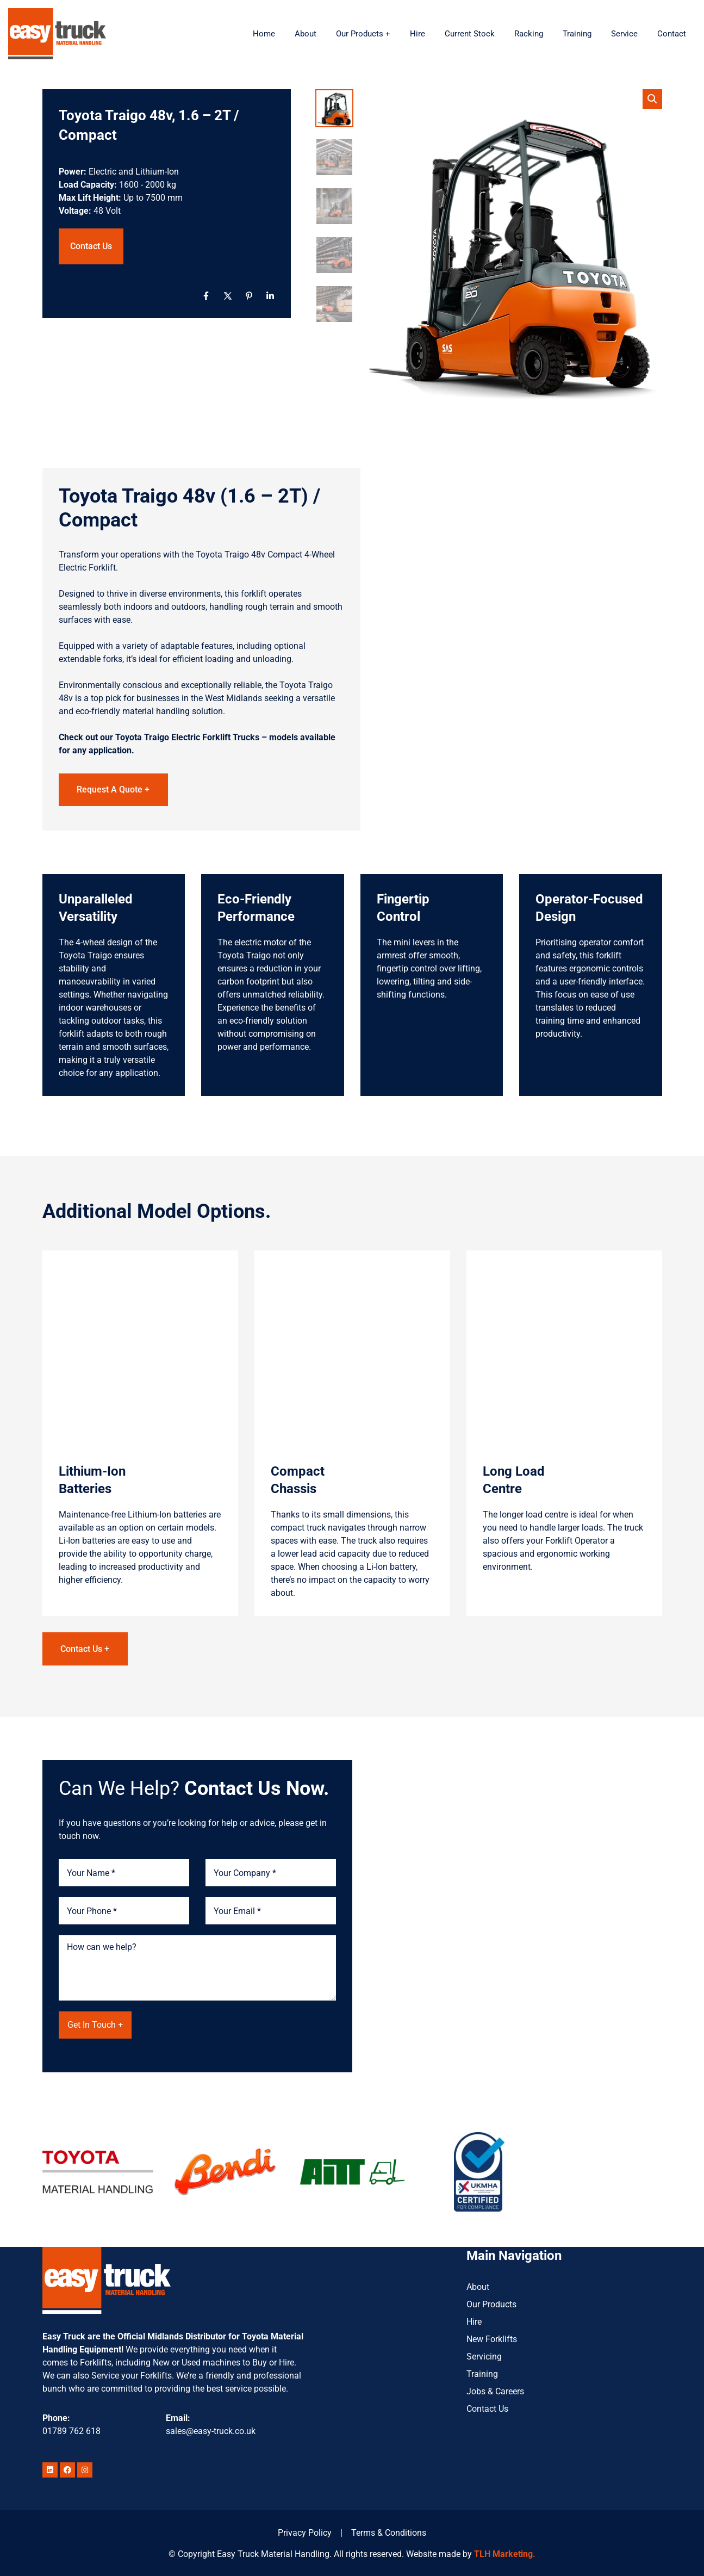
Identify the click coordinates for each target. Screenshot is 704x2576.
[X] (227, 296)
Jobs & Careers (495, 2390)
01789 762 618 (71, 2430)
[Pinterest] (249, 296)
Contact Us (91, 246)
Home (264, 34)
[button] (652, 99)
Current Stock (470, 34)
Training (577, 34)
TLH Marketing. (504, 2553)
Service (624, 34)
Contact (671, 34)
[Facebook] (206, 296)
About (305, 34)
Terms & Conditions (388, 2532)
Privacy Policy (305, 2532)
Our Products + (363, 34)
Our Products (491, 2303)
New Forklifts (491, 2337)
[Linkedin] (270, 296)
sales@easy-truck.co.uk (211, 2430)
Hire (417, 34)
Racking (528, 34)
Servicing (484, 2355)
